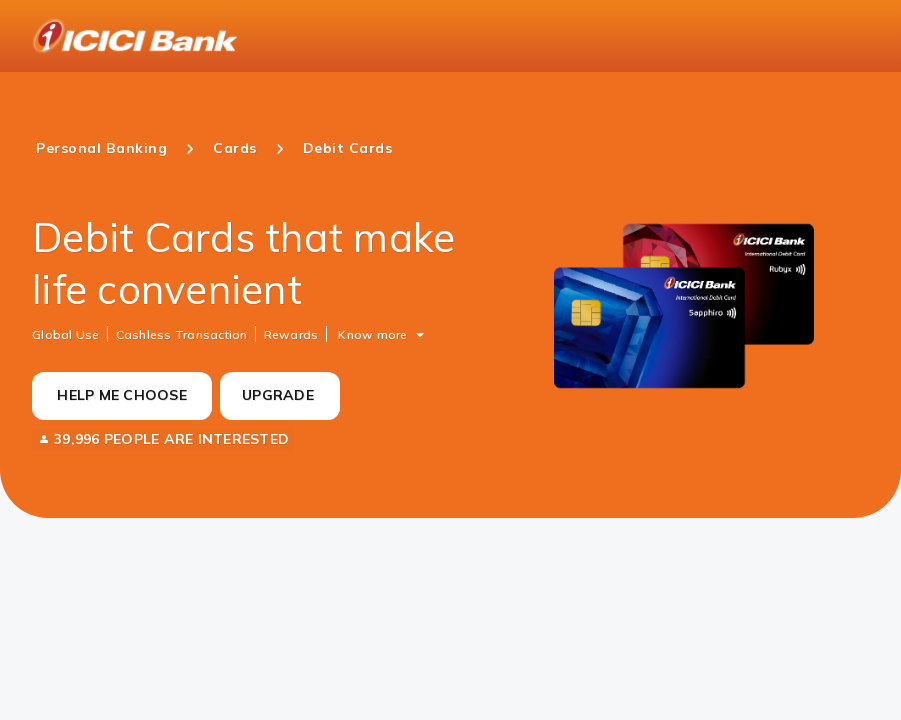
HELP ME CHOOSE (122, 395)
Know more (372, 333)
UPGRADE (278, 395)
